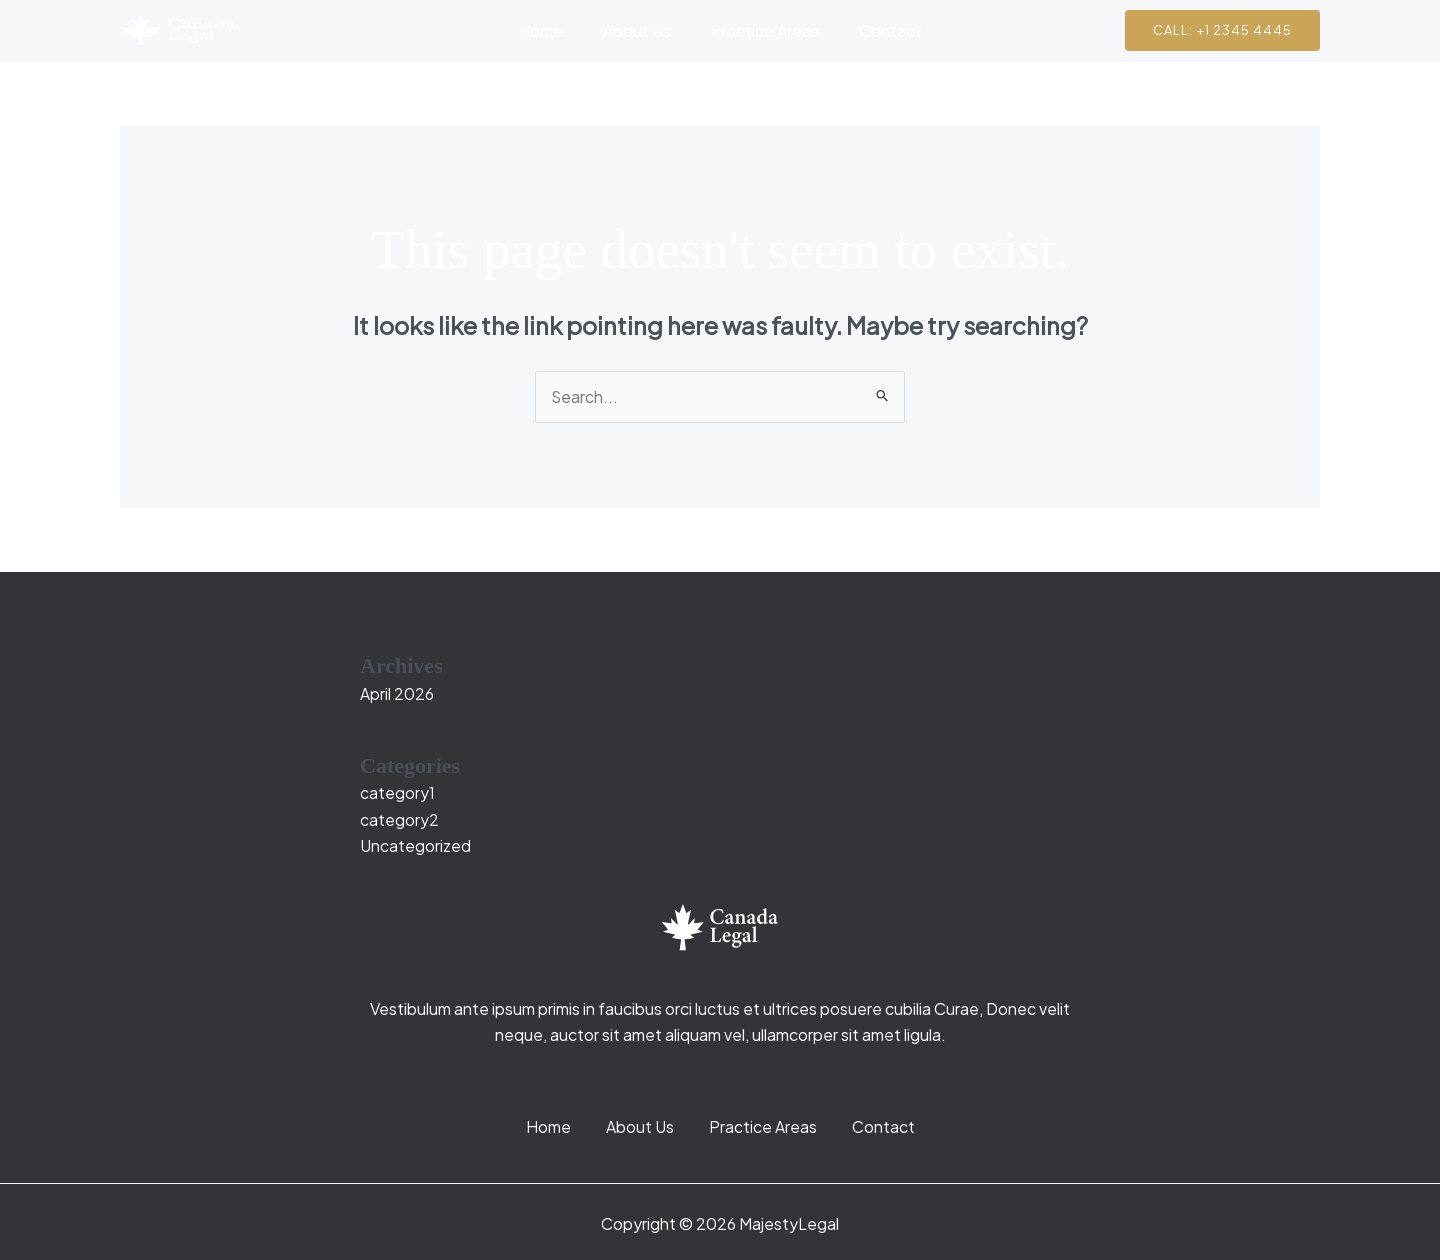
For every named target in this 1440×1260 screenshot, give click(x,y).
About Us (641, 30)
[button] (1222, 30)
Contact (878, 30)
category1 (397, 793)
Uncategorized (415, 846)
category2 (399, 819)
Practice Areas (761, 30)
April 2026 (397, 693)
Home (552, 30)
